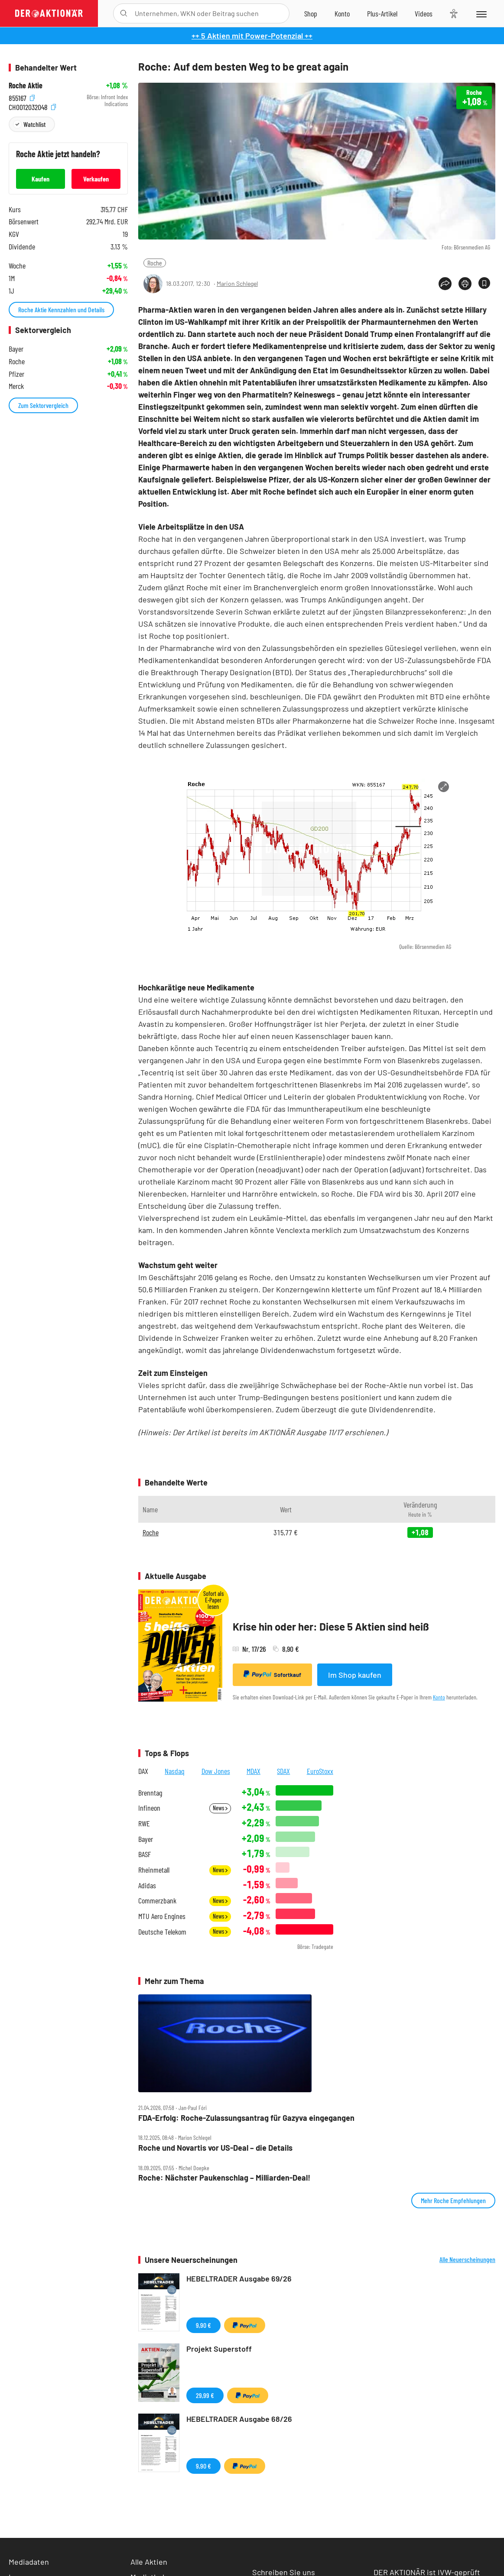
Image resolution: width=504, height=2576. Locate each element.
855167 (22, 97)
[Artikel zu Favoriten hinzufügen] (484, 283)
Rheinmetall (153, 1869)
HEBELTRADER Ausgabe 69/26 (239, 2278)
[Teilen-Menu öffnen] (445, 283)
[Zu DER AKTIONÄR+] (382, 13)
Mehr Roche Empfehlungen (453, 2200)
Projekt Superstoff (219, 2348)
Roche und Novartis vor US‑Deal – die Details (215, 2147)
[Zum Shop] (311, 13)
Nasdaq (175, 1771)
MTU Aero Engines (161, 1916)
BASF (144, 1854)
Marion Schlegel (237, 283)
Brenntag (150, 1792)
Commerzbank (157, 1900)
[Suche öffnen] (123, 13)
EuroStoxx (320, 1771)
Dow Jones (216, 1771)
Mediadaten (29, 2561)
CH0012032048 (32, 106)
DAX (143, 1771)
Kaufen (40, 179)
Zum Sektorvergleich (43, 405)
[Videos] (423, 13)
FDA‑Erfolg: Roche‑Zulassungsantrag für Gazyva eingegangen (246, 2118)
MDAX (253, 1771)
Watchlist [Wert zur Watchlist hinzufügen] (34, 124)
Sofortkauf (272, 1674)
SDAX (283, 1771)
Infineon (149, 1807)
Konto (439, 1697)
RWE (144, 1823)
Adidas (147, 1885)
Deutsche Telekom (162, 1931)
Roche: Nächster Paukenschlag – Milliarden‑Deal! (224, 2177)
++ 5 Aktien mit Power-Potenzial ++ (252, 35)
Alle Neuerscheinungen (467, 2259)
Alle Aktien (148, 2561)
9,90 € (203, 2325)
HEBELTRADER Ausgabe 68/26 (239, 2419)
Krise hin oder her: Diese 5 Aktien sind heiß (331, 1626)
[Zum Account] (342, 13)
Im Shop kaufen (354, 1675)
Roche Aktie (25, 85)
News (220, 1808)
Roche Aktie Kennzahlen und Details (61, 309)
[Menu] (480, 13)
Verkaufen (96, 179)
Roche (154, 263)
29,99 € (205, 2395)
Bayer (145, 1839)
